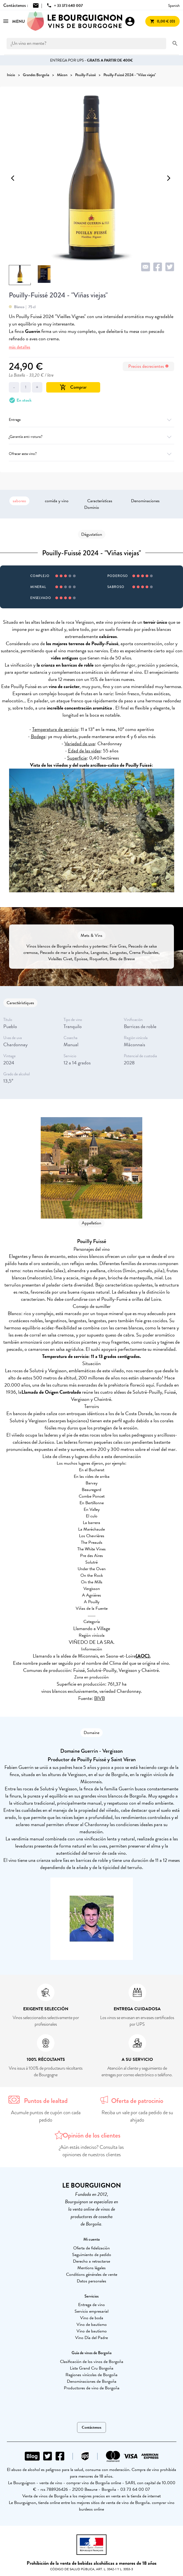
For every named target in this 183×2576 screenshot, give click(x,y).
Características (99, 501)
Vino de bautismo (92, 2324)
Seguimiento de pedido (91, 2254)
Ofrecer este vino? (91, 454)
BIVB (99, 1698)
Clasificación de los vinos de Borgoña (91, 2361)
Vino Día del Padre (91, 2337)
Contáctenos (91, 2427)
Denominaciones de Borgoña (91, 2381)
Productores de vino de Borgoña (91, 2388)
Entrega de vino (91, 2304)
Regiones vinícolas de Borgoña (91, 2374)
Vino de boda (91, 2318)
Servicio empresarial (91, 2311)
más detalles (19, 347)
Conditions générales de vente (91, 2274)
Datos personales (91, 2281)
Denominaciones (145, 501)
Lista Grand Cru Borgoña (91, 2368)
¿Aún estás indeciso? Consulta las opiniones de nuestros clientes (91, 2151)
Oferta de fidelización (91, 2248)
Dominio (91, 507)
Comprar (73, 387)
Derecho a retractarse (91, 2261)
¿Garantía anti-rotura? (91, 437)
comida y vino (57, 501)
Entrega (91, 420)
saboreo (19, 501)
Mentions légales (91, 2268)
